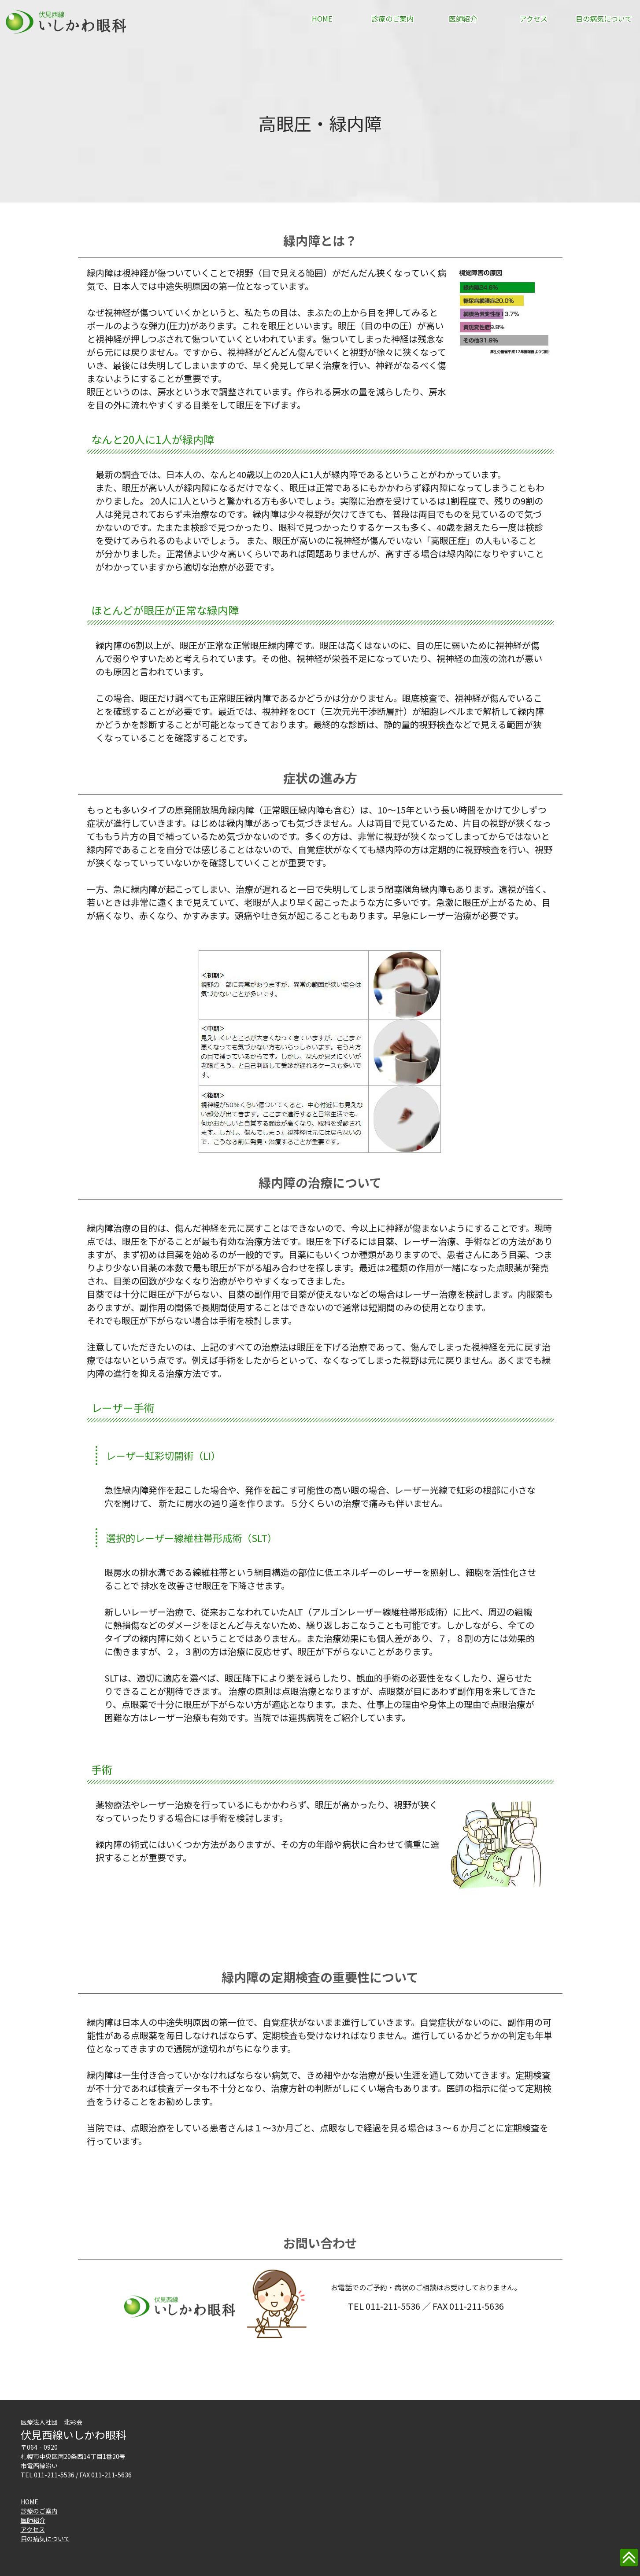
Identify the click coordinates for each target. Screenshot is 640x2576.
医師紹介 (463, 18)
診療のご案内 (392, 18)
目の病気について (604, 18)
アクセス (534, 18)
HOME (322, 18)
